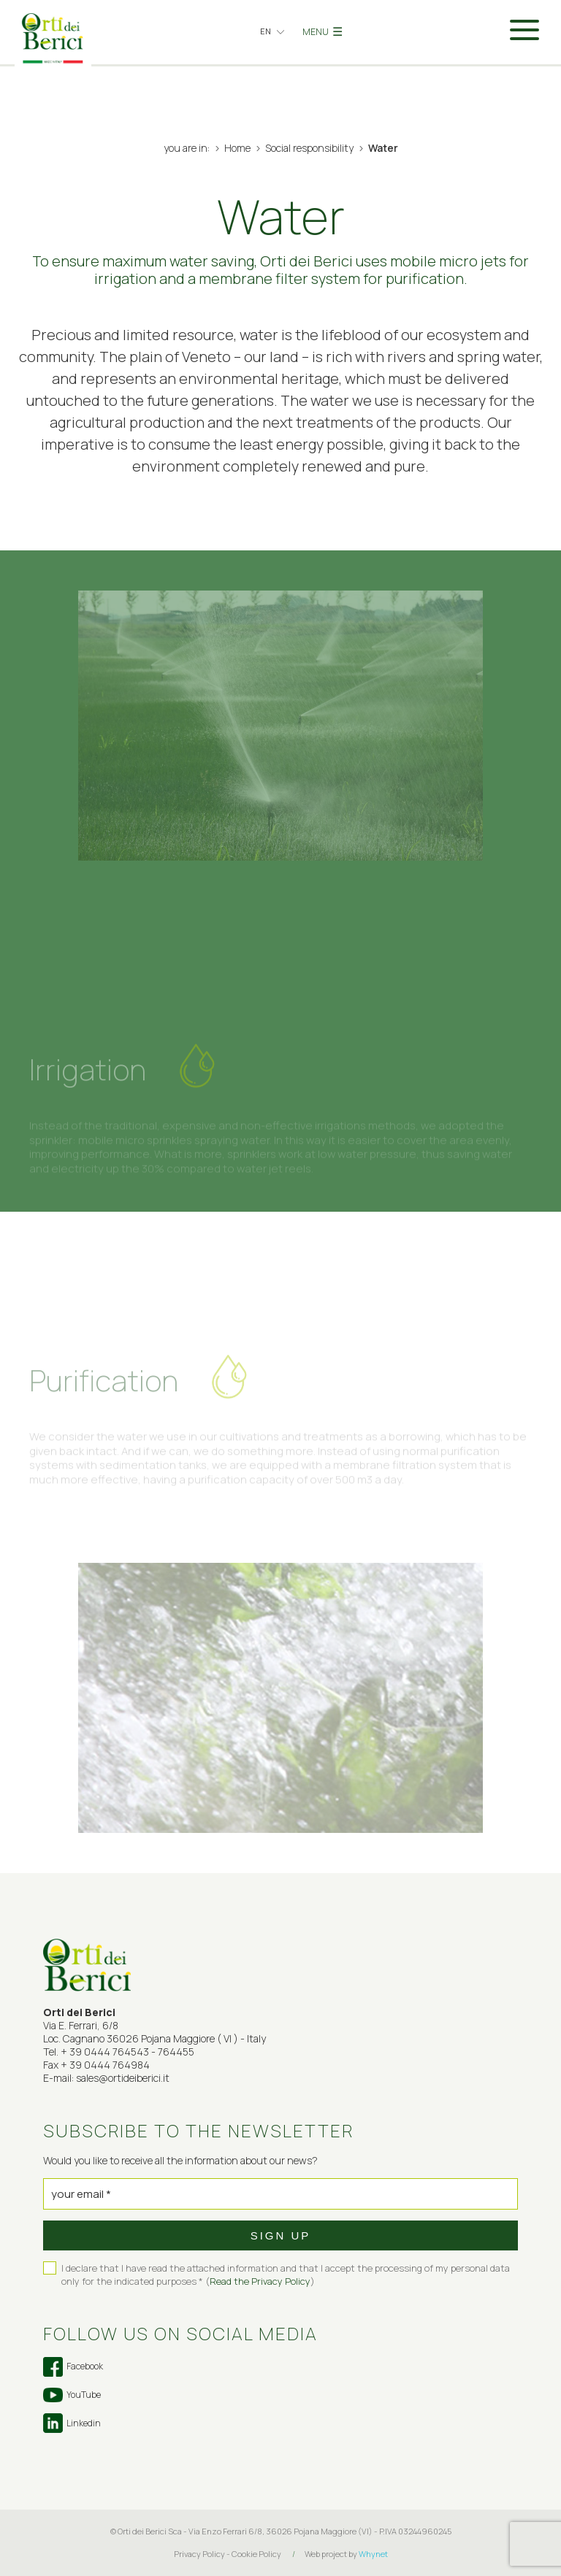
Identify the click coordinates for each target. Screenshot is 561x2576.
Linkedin (72, 2423)
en (265, 31)
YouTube (72, 2395)
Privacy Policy (199, 2553)
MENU (322, 31)
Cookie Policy (256, 2553)
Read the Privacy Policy (260, 2281)
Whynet (373, 2553)
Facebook (73, 2367)
